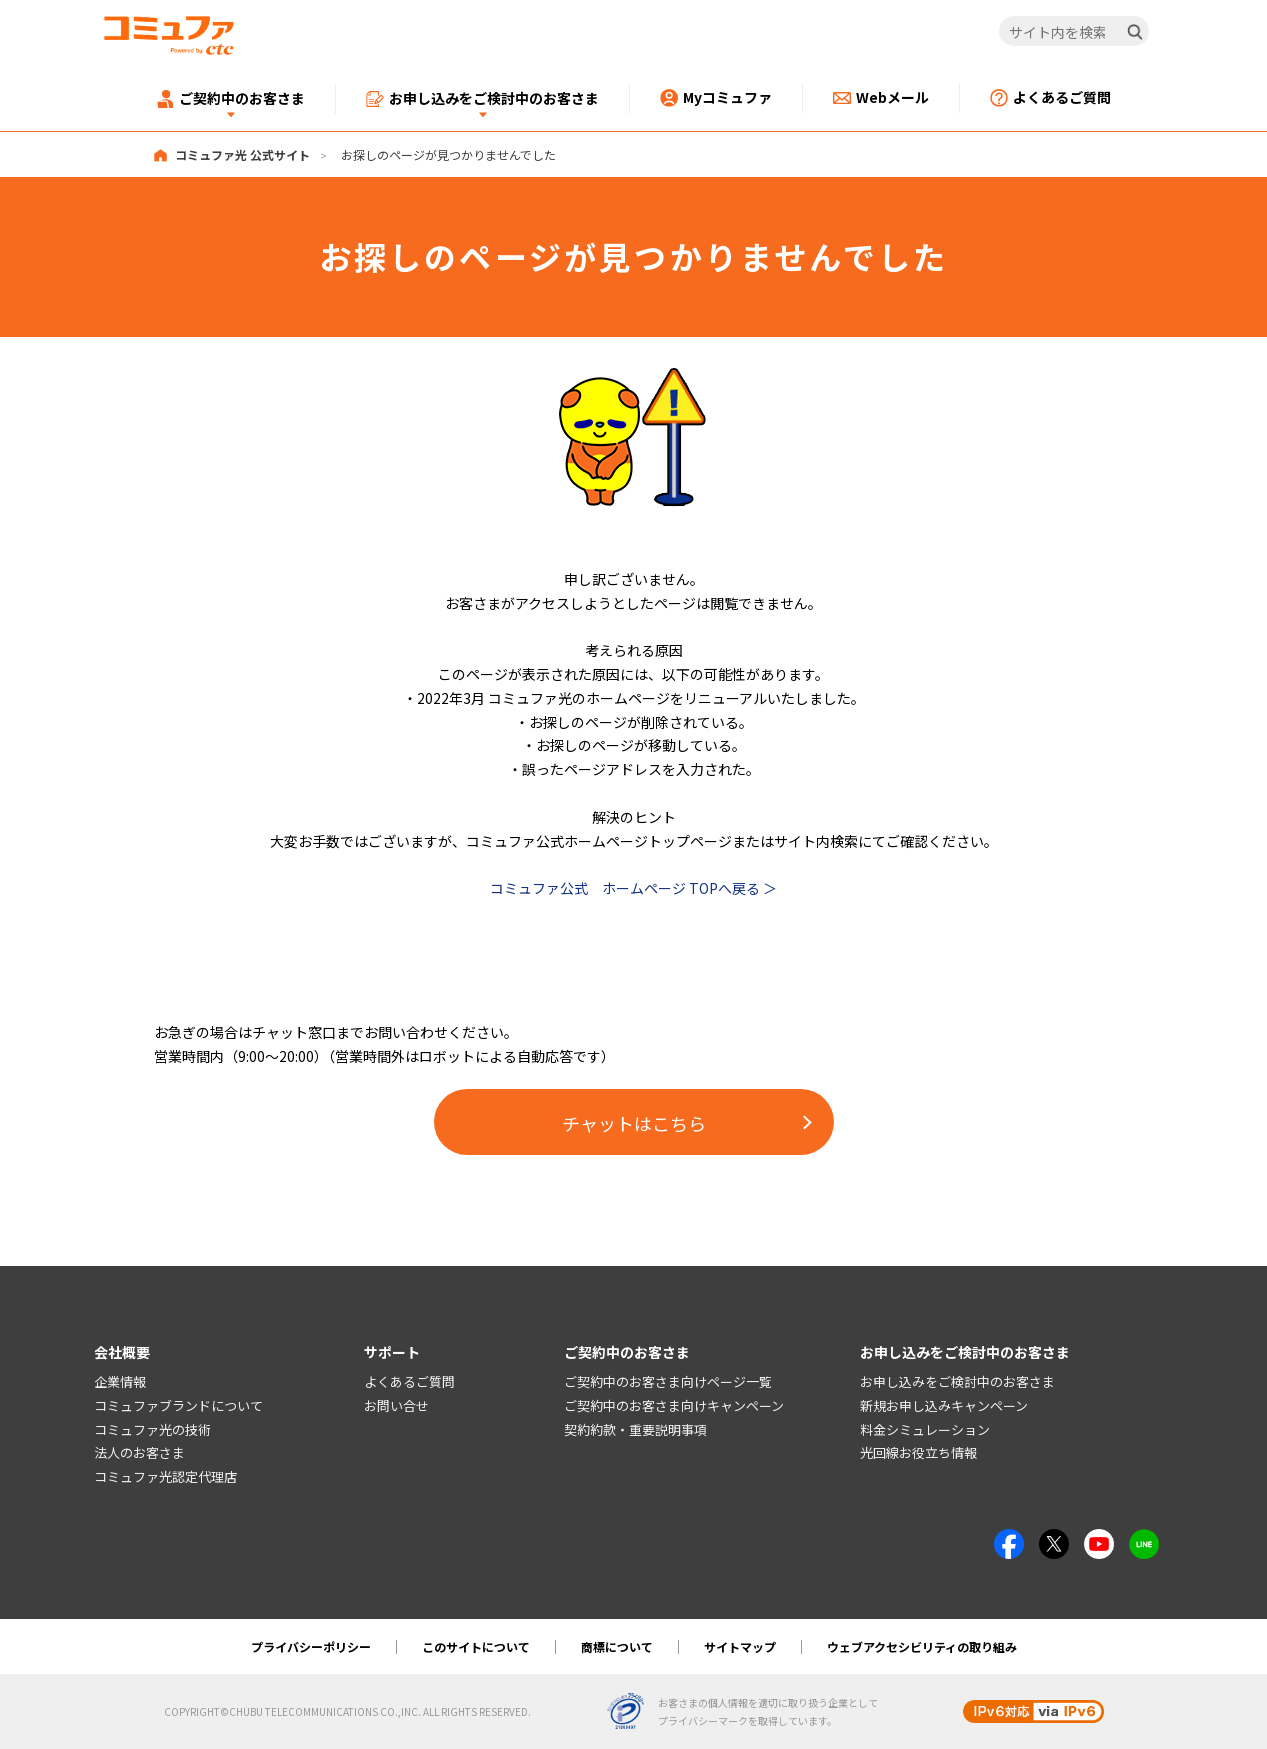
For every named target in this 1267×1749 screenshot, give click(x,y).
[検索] (1135, 32)
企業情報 (120, 1381)
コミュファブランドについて (178, 1405)
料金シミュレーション (925, 1429)
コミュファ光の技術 (152, 1429)
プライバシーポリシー (311, 1646)
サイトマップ (740, 1646)
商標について (617, 1646)
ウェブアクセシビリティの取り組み (922, 1646)
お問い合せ (396, 1405)
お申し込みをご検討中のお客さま (957, 1381)
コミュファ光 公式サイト (242, 154)
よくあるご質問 (409, 1381)
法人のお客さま (139, 1453)
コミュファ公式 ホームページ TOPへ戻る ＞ (633, 888)
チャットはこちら (634, 1123)
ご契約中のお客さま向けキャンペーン (674, 1405)
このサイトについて (476, 1646)
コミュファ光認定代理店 (165, 1477)
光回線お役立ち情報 (918, 1453)
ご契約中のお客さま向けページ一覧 (668, 1381)
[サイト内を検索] (1073, 32)
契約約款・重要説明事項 (635, 1429)
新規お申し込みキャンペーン (944, 1405)
